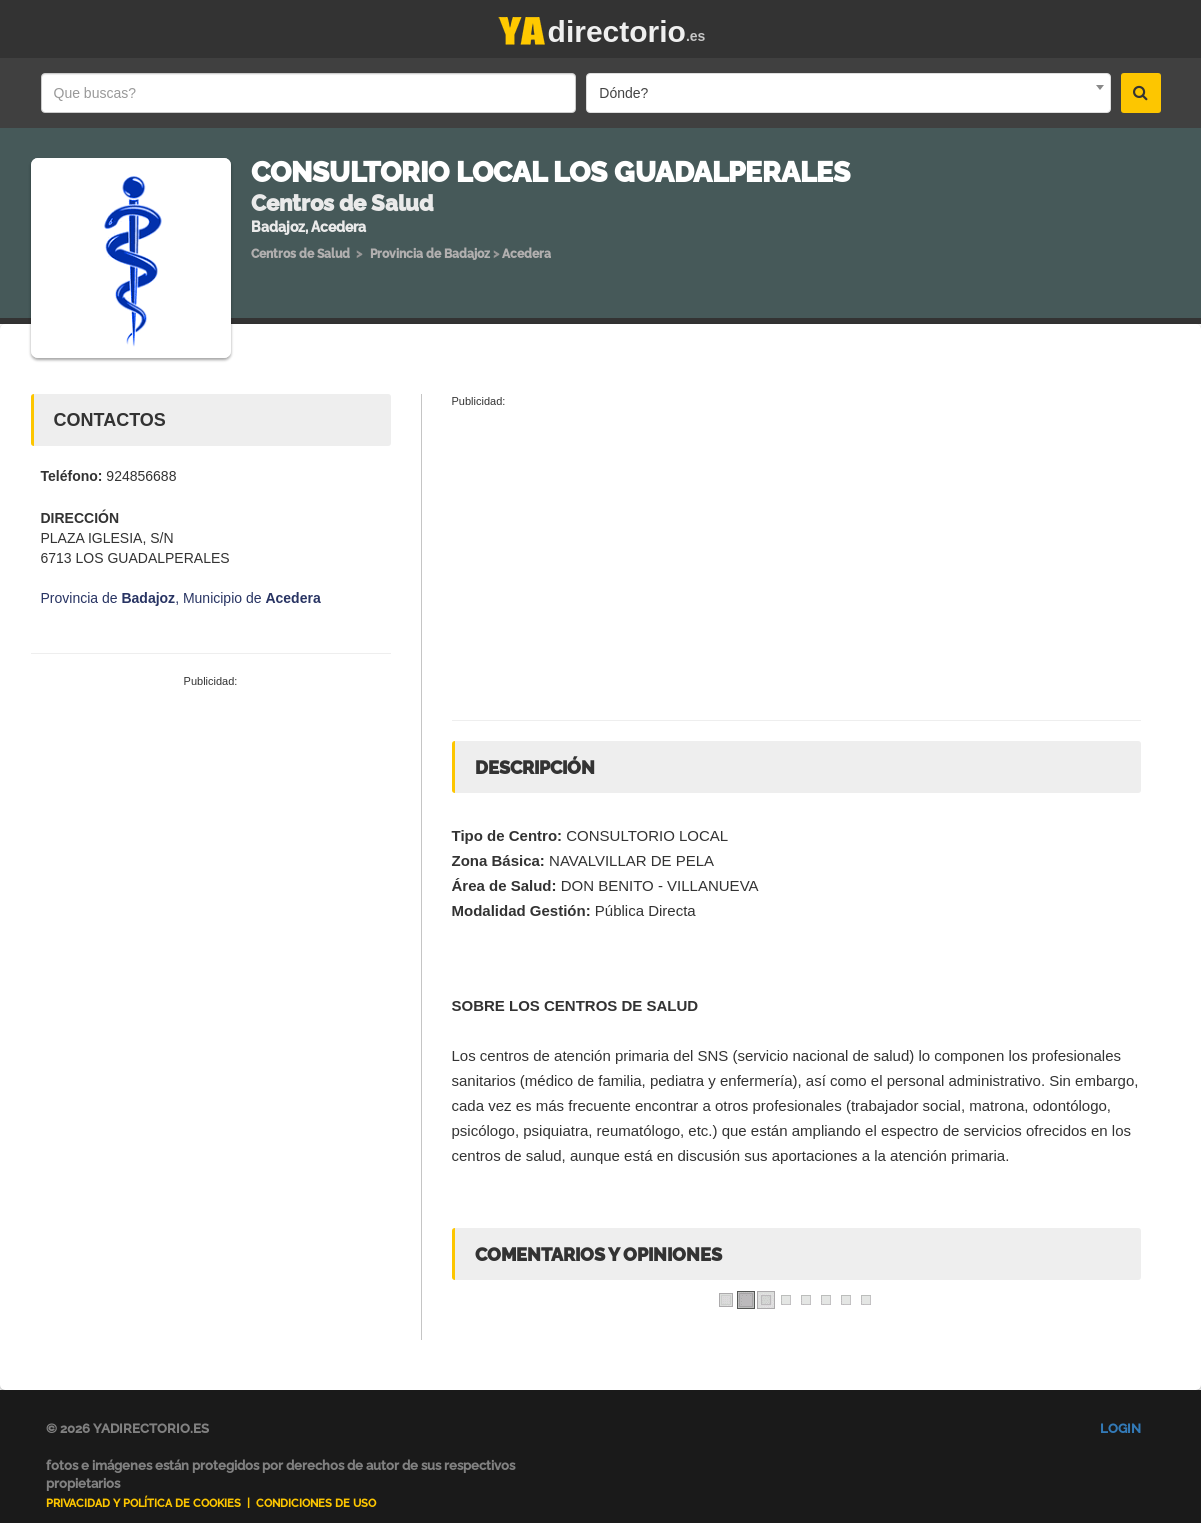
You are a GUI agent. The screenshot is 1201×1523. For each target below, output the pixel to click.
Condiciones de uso (316, 1503)
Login (1120, 1428)
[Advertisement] (211, 840)
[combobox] (848, 93)
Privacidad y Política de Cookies (143, 1503)
